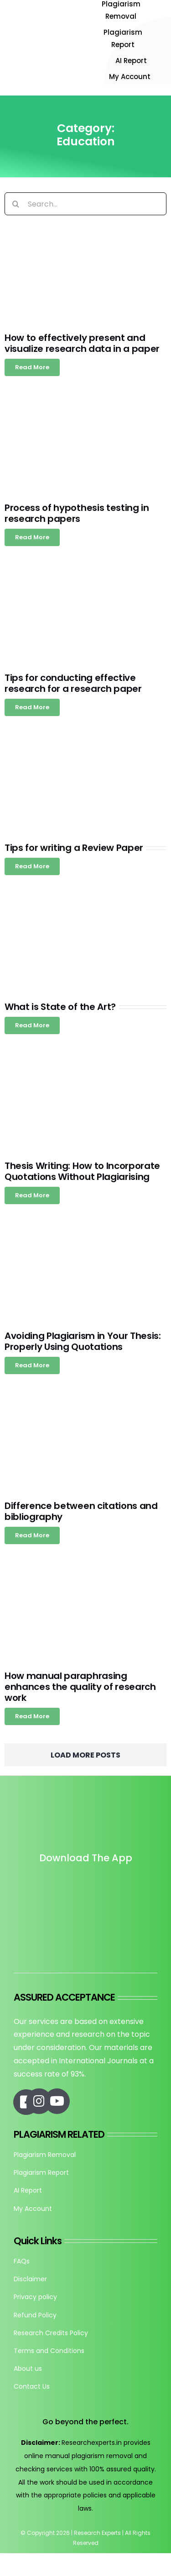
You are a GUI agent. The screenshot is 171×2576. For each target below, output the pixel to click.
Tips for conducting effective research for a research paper (73, 683)
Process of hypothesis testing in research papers (77, 513)
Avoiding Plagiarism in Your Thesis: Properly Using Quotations (83, 1341)
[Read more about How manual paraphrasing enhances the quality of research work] (32, 1716)
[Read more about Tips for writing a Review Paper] (32, 866)
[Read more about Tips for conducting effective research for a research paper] (32, 707)
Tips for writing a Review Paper (74, 847)
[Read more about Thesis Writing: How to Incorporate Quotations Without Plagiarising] (32, 1195)
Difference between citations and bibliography (81, 1511)
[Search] (16, 203)
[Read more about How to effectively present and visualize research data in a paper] (32, 367)
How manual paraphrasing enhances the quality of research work (80, 1686)
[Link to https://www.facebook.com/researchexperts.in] (26, 2102)
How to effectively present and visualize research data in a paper (82, 343)
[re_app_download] (85, 1924)
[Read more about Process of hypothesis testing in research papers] (32, 537)
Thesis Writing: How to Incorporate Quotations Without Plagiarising (82, 1171)
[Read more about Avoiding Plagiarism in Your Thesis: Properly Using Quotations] (32, 1365)
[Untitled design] (86, 1884)
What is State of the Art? (60, 1006)
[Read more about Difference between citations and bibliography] (32, 1535)
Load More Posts (85, 1755)
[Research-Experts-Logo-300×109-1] (44, 28)
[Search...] (85, 203)
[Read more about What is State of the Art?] (32, 1025)
